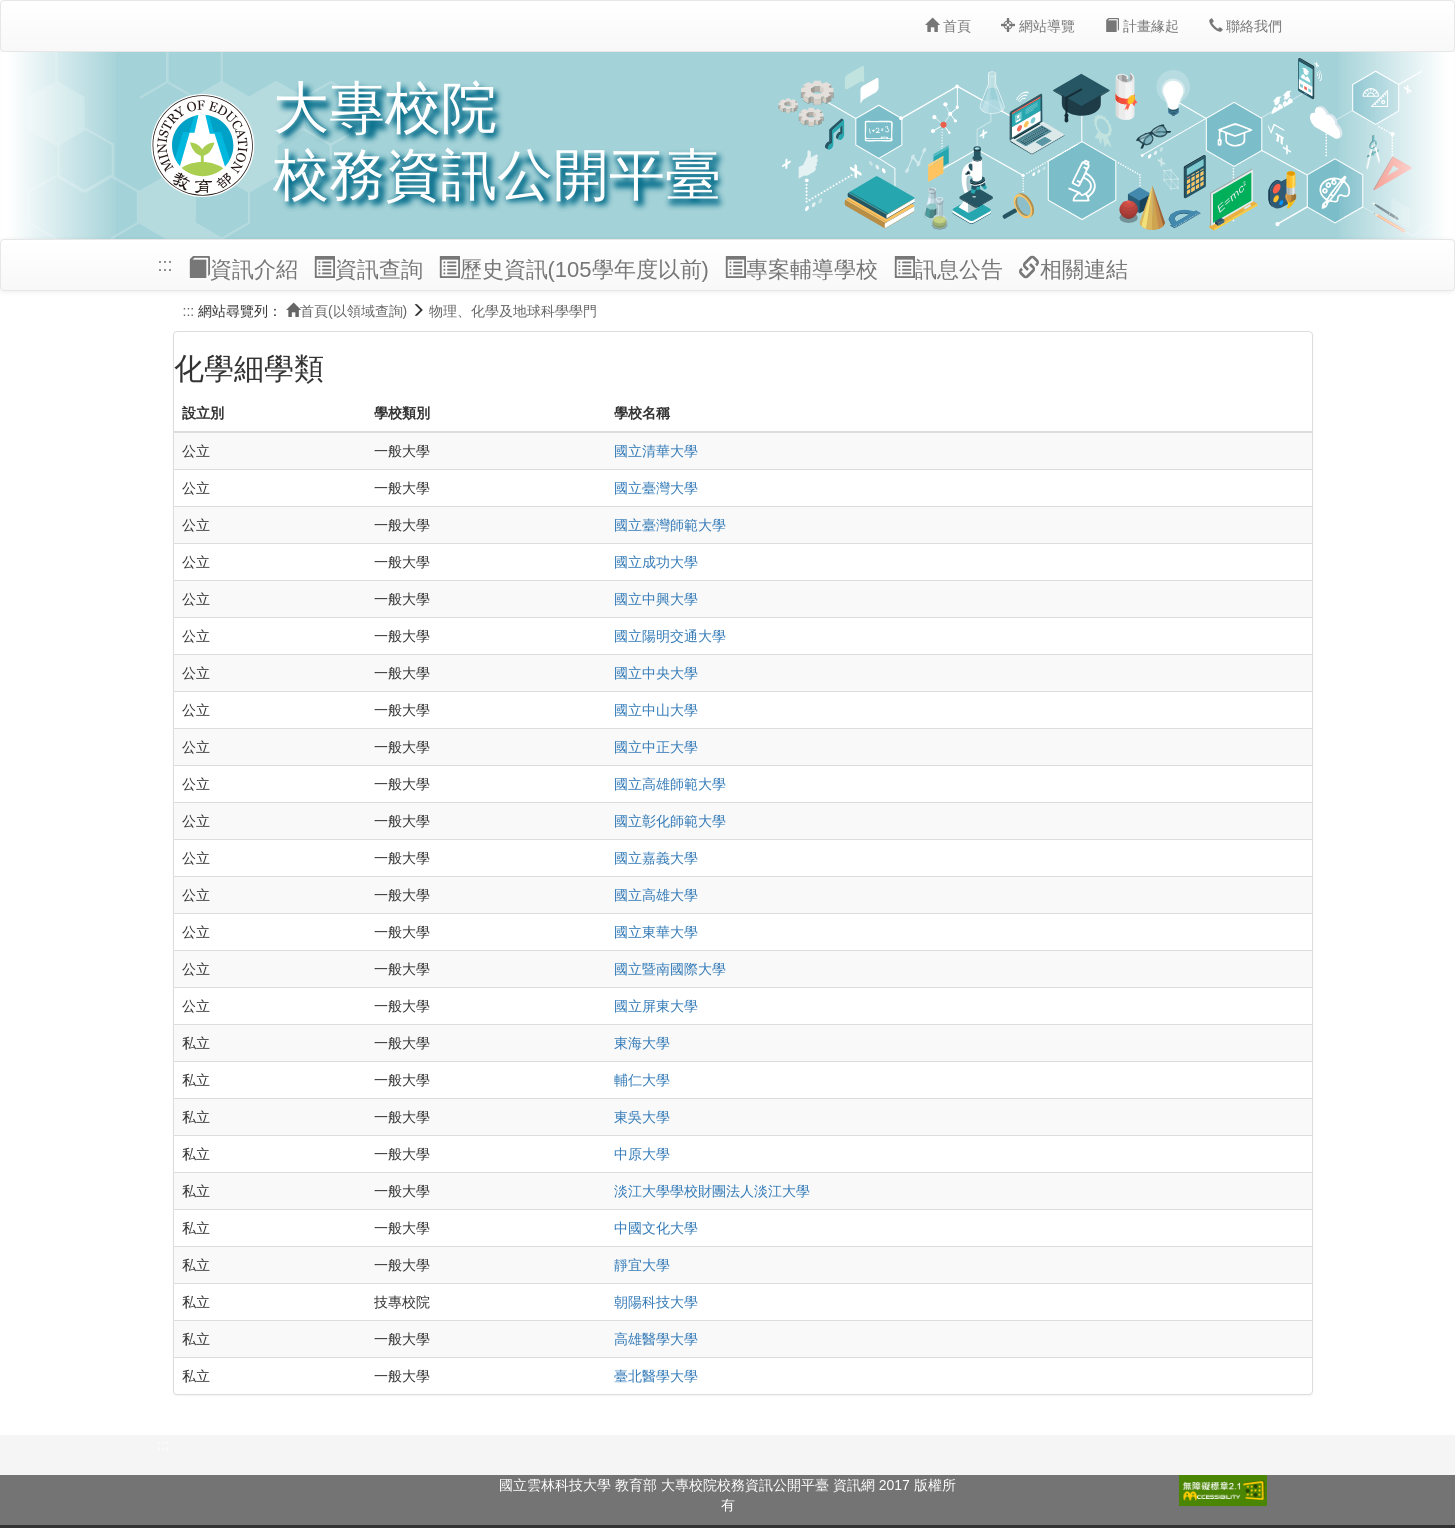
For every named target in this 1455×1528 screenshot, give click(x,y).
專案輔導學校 (801, 269)
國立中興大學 (656, 599)
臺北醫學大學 (656, 1376)
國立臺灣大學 (656, 488)
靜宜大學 (642, 1265)
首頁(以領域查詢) (346, 311)
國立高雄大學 (656, 895)
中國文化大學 (656, 1228)
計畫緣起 (1142, 26)
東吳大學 (642, 1117)
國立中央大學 (656, 673)
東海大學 (642, 1043)
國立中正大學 (656, 747)
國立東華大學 (656, 932)
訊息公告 (948, 269)
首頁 (948, 26)
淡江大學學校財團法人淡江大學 (712, 1191)
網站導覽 (1038, 26)
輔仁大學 (642, 1080)
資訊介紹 (243, 269)
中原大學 (642, 1154)
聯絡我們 (1246, 26)
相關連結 (1073, 269)
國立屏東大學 (656, 1006)
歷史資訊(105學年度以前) (573, 269)
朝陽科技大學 (656, 1302)
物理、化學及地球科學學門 (513, 311)
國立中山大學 (656, 710)
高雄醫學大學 (656, 1339)
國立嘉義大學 (656, 858)
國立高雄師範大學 (670, 784)
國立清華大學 (656, 451)
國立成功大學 (656, 562)
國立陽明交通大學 (670, 636)
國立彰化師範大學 (670, 821)
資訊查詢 (368, 269)
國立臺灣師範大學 (670, 525)
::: (165, 265)
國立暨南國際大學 (670, 969)
